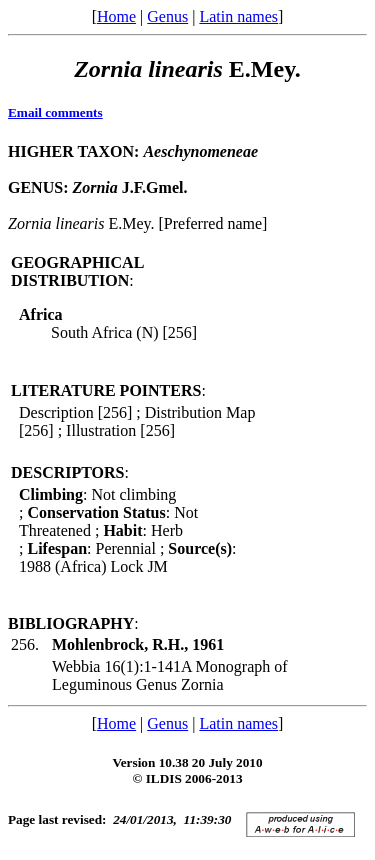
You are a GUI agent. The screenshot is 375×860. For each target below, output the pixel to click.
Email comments (55, 112)
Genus (167, 16)
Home (116, 16)
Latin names (238, 16)
